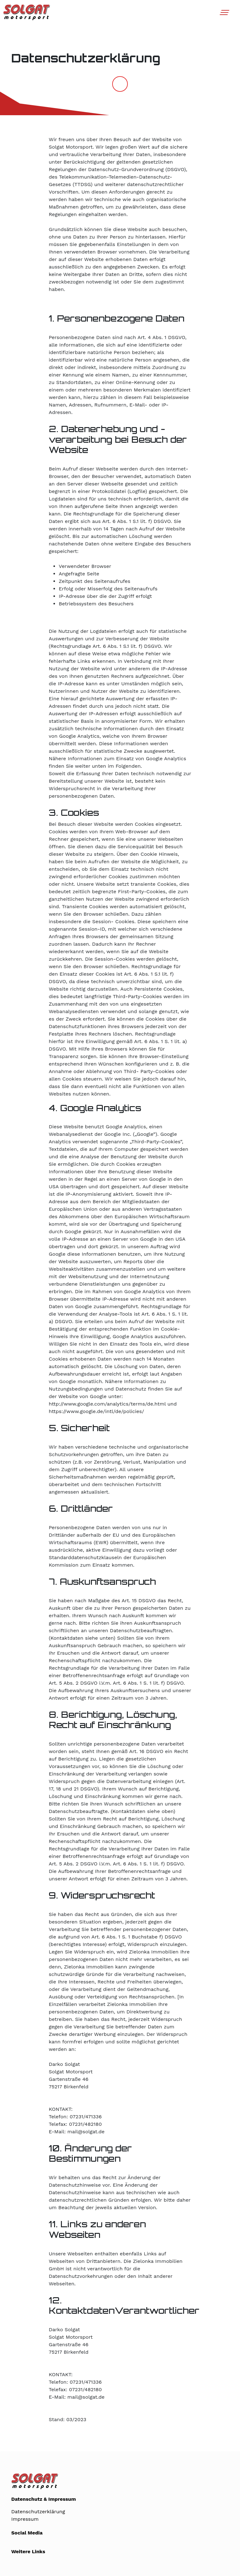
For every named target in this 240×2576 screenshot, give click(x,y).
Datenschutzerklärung (38, 2511)
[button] (223, 14)
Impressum (24, 2519)
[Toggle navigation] (224, 12)
